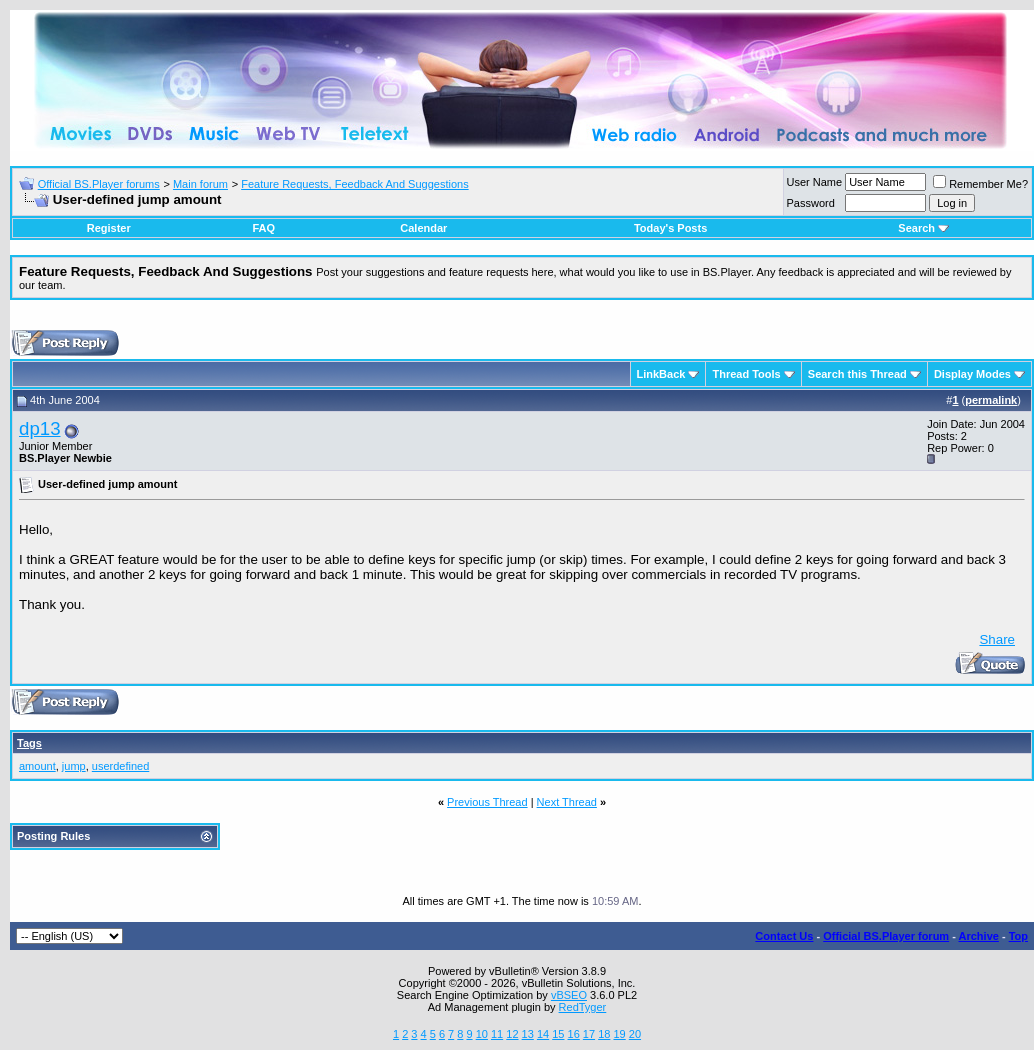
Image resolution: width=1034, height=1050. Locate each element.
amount (37, 766)
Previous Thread (487, 802)
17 (589, 1034)
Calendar (423, 228)
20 (635, 1034)
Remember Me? (980, 184)
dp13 (40, 428)
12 (512, 1034)
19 (619, 1034)
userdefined (121, 766)
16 (574, 1034)
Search (923, 228)
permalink (991, 400)
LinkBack (661, 374)
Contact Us (784, 936)
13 (528, 1034)
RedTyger (583, 1007)
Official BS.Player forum (886, 936)
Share (997, 639)
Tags (29, 743)
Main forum (200, 184)
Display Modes (972, 374)
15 (558, 1034)
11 (497, 1034)
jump (74, 766)
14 (543, 1034)
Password (811, 203)
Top (1018, 936)
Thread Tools (746, 374)
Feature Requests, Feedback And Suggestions (354, 184)
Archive (979, 936)
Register (109, 228)
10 (482, 1034)
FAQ (263, 228)
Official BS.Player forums (99, 184)
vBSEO (569, 995)
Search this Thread (857, 374)
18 (604, 1034)
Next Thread (567, 802)
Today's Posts (670, 228)
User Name (815, 182)
